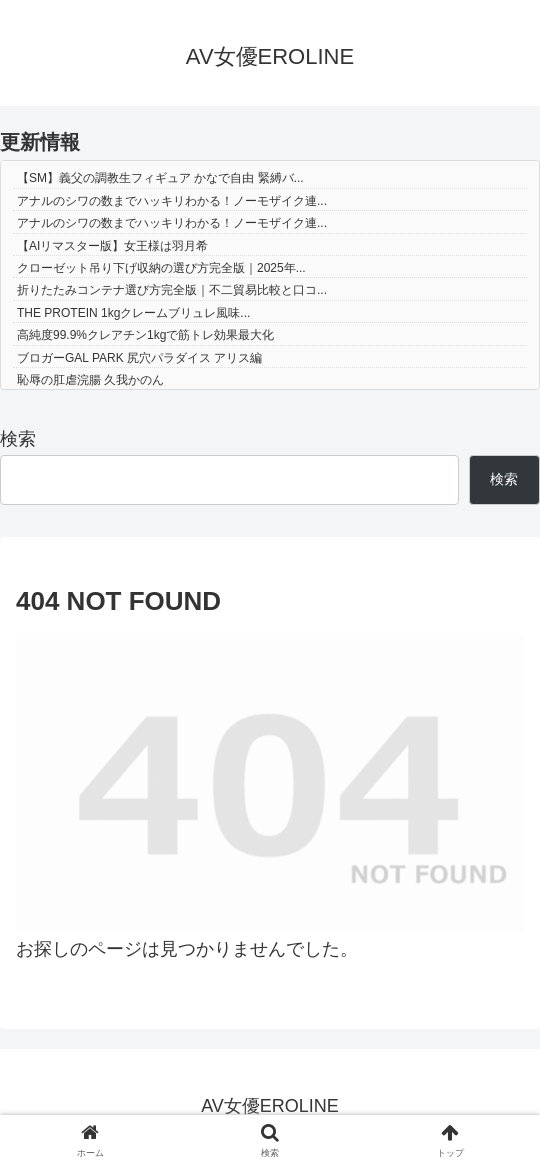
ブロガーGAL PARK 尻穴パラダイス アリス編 (139, 358)
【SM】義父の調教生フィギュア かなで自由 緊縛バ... (160, 178)
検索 (18, 439)
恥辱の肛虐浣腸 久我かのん (90, 380)
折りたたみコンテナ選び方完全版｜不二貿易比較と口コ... (172, 290)
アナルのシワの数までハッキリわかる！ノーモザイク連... (172, 201)
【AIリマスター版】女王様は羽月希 (112, 246)
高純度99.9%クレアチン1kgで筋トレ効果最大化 (145, 335)
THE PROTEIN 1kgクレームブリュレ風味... (133, 313)
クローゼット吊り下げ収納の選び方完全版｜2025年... (161, 268)
